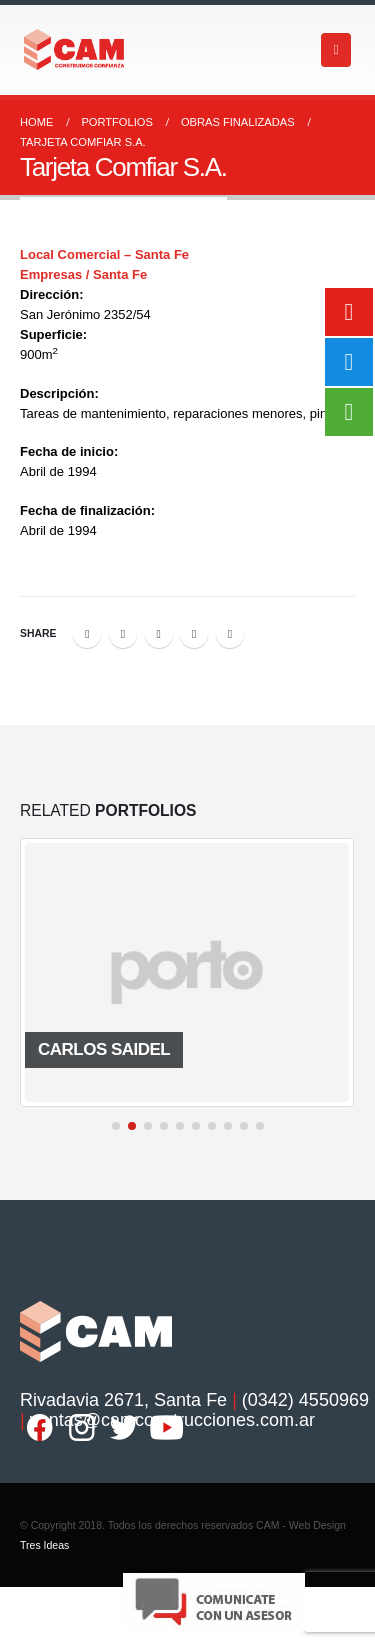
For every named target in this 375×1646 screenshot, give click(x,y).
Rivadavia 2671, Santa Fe (123, 1400)
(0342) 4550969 (305, 1400)
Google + (194, 634)
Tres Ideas (44, 1545)
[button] (116, 1126)
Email (230, 634)
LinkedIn (159, 634)
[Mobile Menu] (336, 50)
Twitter (123, 634)
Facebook (87, 634)
